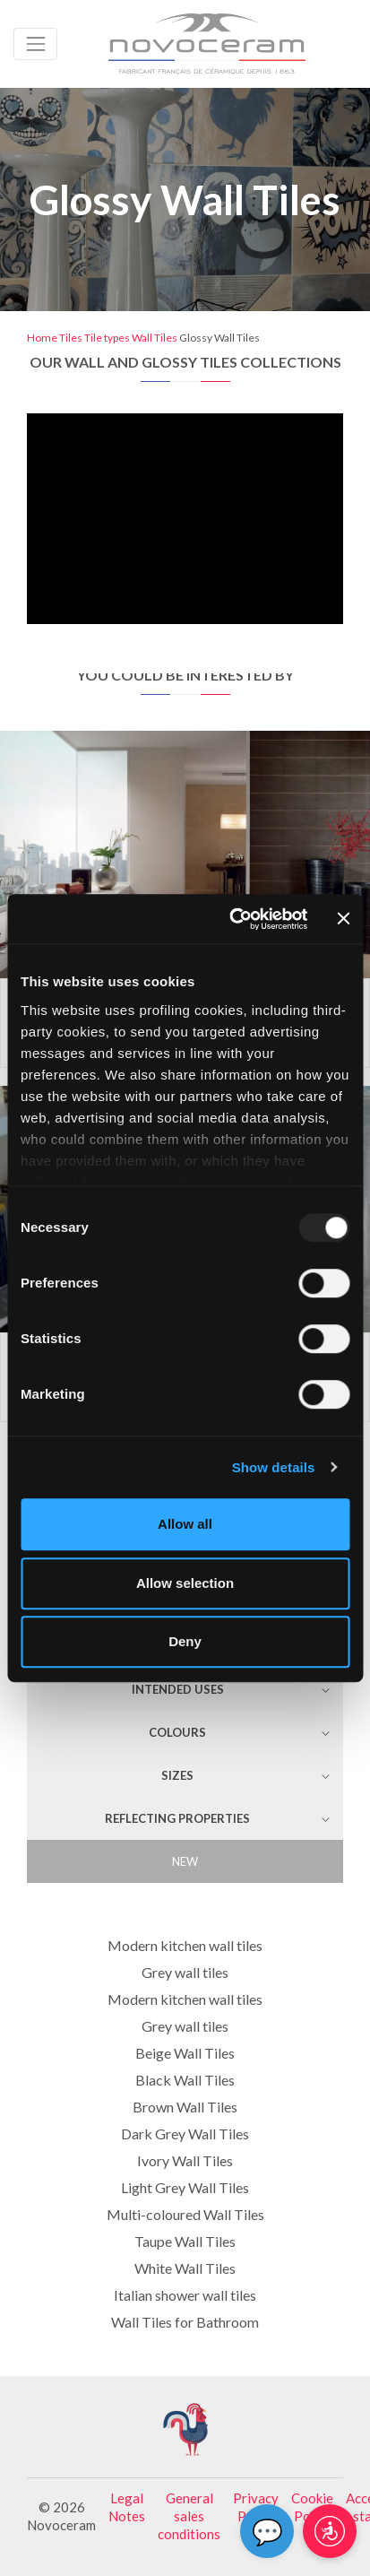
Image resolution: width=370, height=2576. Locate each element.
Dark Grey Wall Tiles (185, 2133)
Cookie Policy (312, 2507)
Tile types (107, 337)
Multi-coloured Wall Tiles (185, 2214)
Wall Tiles (154, 337)
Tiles (70, 337)
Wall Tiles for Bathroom (185, 2321)
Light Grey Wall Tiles (185, 2187)
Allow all (185, 1523)
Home (42, 337)
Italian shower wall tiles (185, 2294)
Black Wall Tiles (185, 2079)
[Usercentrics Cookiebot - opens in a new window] (232, 919)
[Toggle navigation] (35, 43)
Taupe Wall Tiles (185, 2241)
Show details (273, 1467)
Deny (185, 1641)
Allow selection (185, 1583)
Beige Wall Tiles (185, 2052)
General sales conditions (189, 2516)
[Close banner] (343, 919)
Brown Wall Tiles (185, 2106)
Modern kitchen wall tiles (185, 1945)
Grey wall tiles (185, 1972)
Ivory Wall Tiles (185, 2160)
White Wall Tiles (185, 2268)
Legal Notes (126, 2507)
